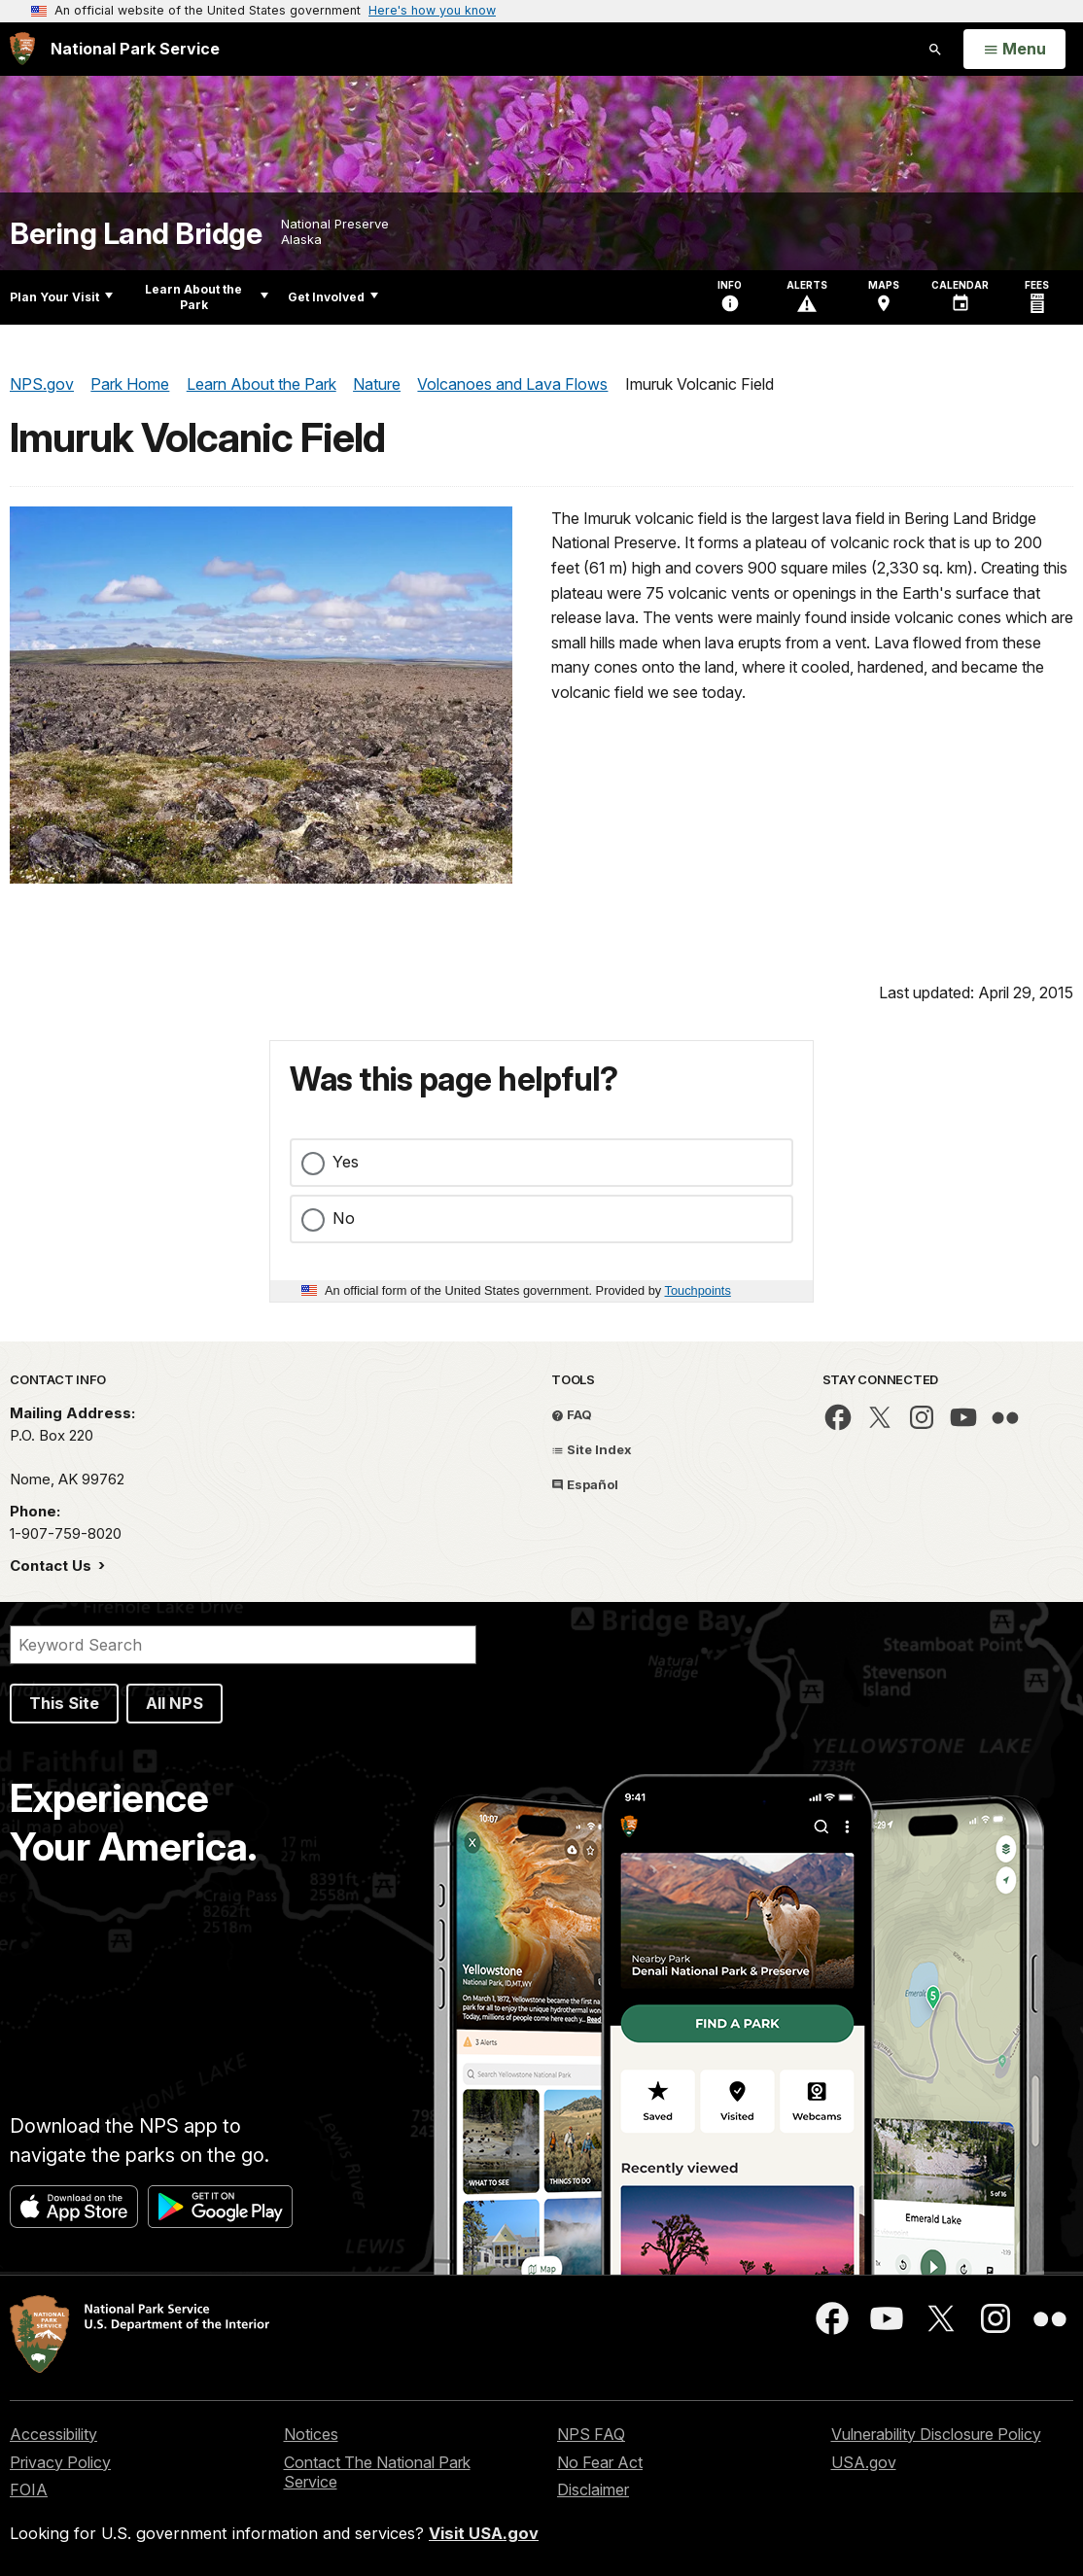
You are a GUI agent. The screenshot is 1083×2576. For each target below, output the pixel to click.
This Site (64, 1703)
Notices (311, 2434)
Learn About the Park (206, 297)
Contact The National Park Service (377, 2472)
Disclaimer (593, 2489)
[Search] (243, 1644)
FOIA (29, 2489)
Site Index (591, 1449)
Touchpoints (698, 1290)
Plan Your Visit (61, 297)
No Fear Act (600, 2462)
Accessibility (53, 2434)
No (343, 1218)
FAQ (571, 1414)
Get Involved (333, 297)
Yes (345, 1161)
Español (584, 1484)
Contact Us (52, 1565)
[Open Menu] (1014, 49)
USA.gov (863, 2462)
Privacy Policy (60, 2462)
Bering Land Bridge (136, 234)
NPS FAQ (591, 2434)
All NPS (174, 1703)
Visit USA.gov (484, 2533)
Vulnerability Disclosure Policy (936, 2434)
